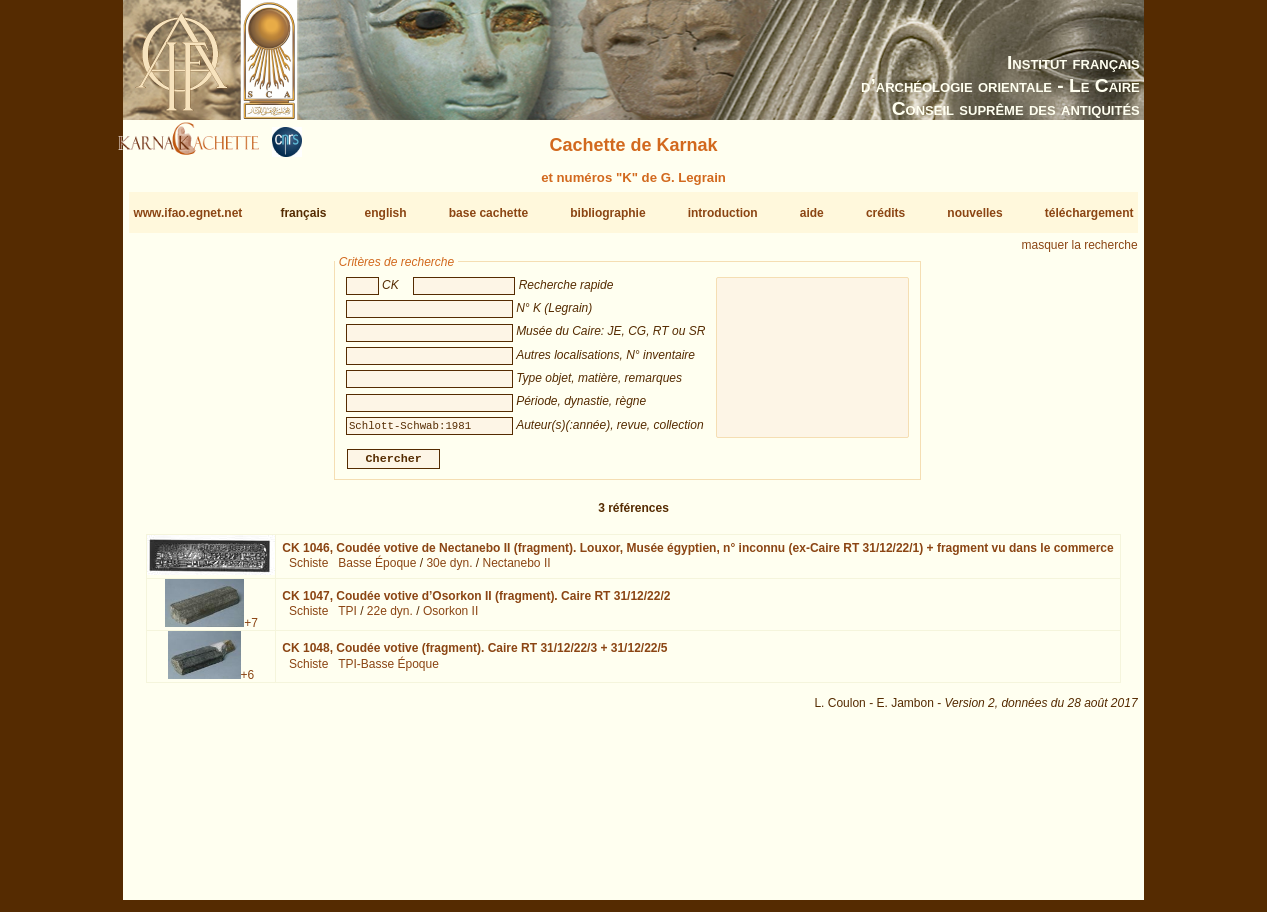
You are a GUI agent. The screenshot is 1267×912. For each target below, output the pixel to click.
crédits (885, 213)
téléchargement (1089, 213)
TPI (347, 619)
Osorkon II (450, 619)
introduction (723, 213)
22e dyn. (390, 619)
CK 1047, (476, 604)
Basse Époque (377, 571)
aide (812, 213)
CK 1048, (474, 656)
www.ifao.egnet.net (187, 213)
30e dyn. (449, 571)
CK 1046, (697, 556)
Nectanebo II (517, 571)
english (386, 213)
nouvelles (974, 213)
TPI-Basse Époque (388, 672)
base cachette (488, 213)
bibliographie (607, 213)
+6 (248, 683)
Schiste (308, 571)
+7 (251, 631)
